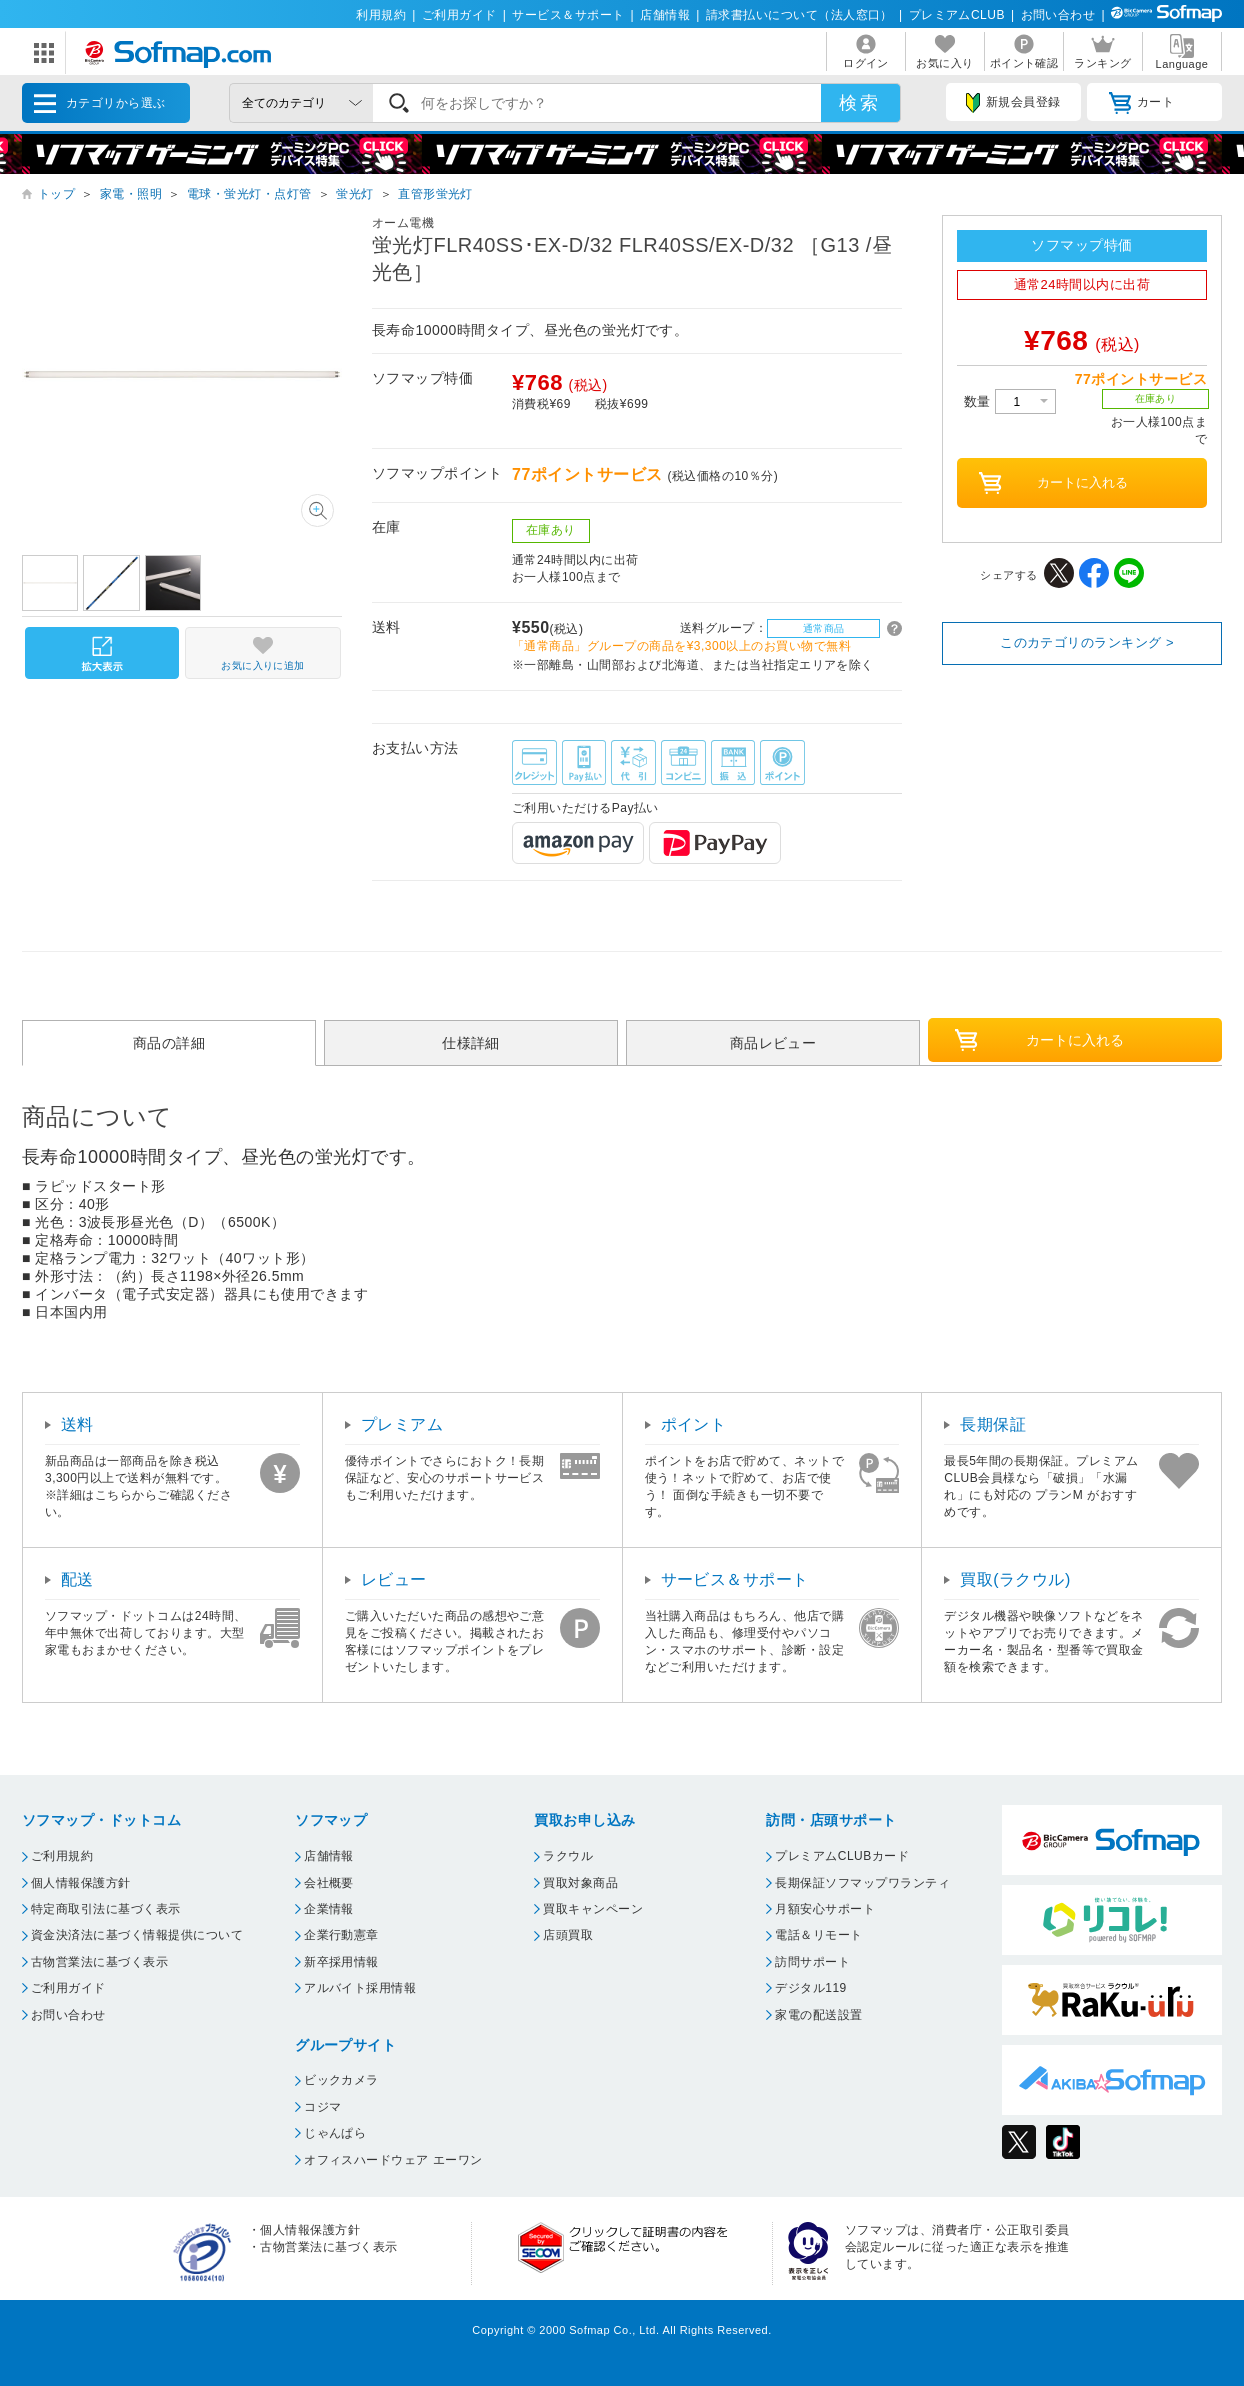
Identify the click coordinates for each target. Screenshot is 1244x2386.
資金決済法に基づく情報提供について (137, 1935)
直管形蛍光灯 (435, 194)
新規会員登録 (1013, 103)
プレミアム (402, 1424)
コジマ (322, 2107)
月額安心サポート (825, 1909)
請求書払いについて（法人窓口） (799, 15)
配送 (77, 1579)
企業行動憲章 (341, 1935)
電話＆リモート (818, 1935)
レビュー (394, 1579)
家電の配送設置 (818, 2015)
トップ (56, 194)
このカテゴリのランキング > (1087, 642)
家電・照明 (131, 194)
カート (1141, 103)
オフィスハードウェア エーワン (393, 2160)
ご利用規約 (62, 1856)
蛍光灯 (354, 194)
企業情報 (329, 1909)
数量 (1010, 401)
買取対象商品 (580, 1883)
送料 (77, 1424)
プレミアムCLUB (957, 15)
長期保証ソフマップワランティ (862, 1883)
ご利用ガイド (459, 15)
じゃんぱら (335, 2133)
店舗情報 (665, 15)
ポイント (694, 1424)
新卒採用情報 (341, 1962)
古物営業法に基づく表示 (99, 1962)
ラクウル (568, 1856)
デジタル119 (810, 1988)
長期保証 (993, 1424)
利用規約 (381, 15)
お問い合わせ (1058, 15)
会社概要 (329, 1883)
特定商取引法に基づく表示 (106, 1909)
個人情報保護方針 (81, 1883)
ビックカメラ (341, 2080)
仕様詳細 (471, 1043)
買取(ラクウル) (1015, 1579)
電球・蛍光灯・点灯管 (249, 194)
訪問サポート (812, 1962)
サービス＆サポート (568, 15)
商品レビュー (773, 1043)
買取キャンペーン (593, 1909)
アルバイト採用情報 (360, 1988)
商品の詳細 (169, 1043)
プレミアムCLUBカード (842, 1856)
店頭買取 (568, 1935)
